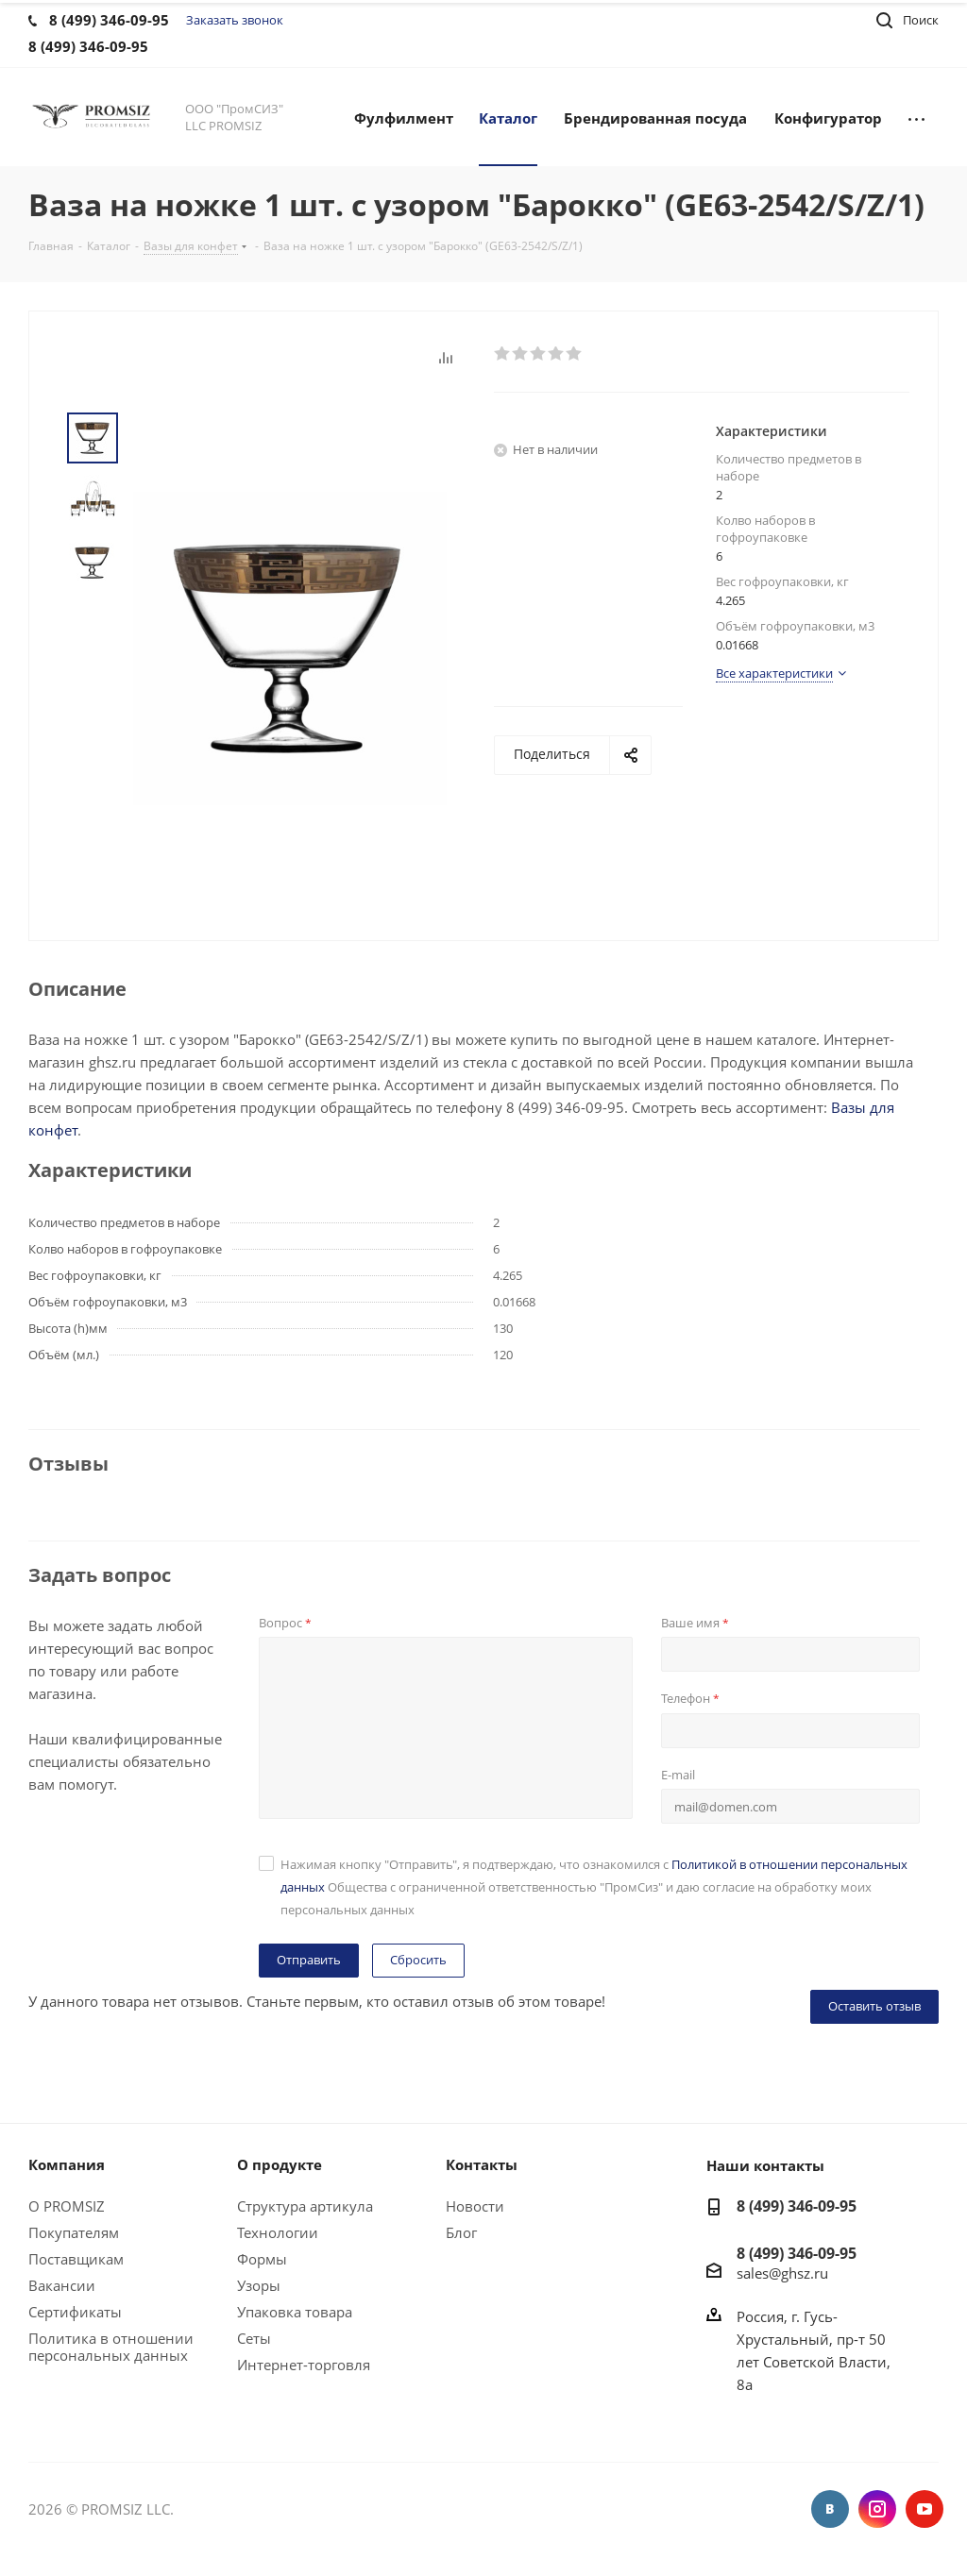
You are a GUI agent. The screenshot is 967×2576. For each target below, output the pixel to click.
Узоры (258, 2285)
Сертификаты (75, 2311)
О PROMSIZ (66, 2206)
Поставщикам (76, 2258)
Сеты (254, 2338)
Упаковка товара (294, 2311)
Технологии (277, 2232)
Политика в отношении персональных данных (111, 2347)
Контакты (481, 2164)
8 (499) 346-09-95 (797, 2206)
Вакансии (61, 2285)
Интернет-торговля (303, 2364)
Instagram (877, 2509)
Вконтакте (830, 2509)
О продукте (279, 2164)
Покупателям (73, 2232)
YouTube (924, 2509)
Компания (66, 2164)
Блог (461, 2232)
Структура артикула (305, 2206)
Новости (475, 2206)
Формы (262, 2258)
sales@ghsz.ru (782, 2273)
